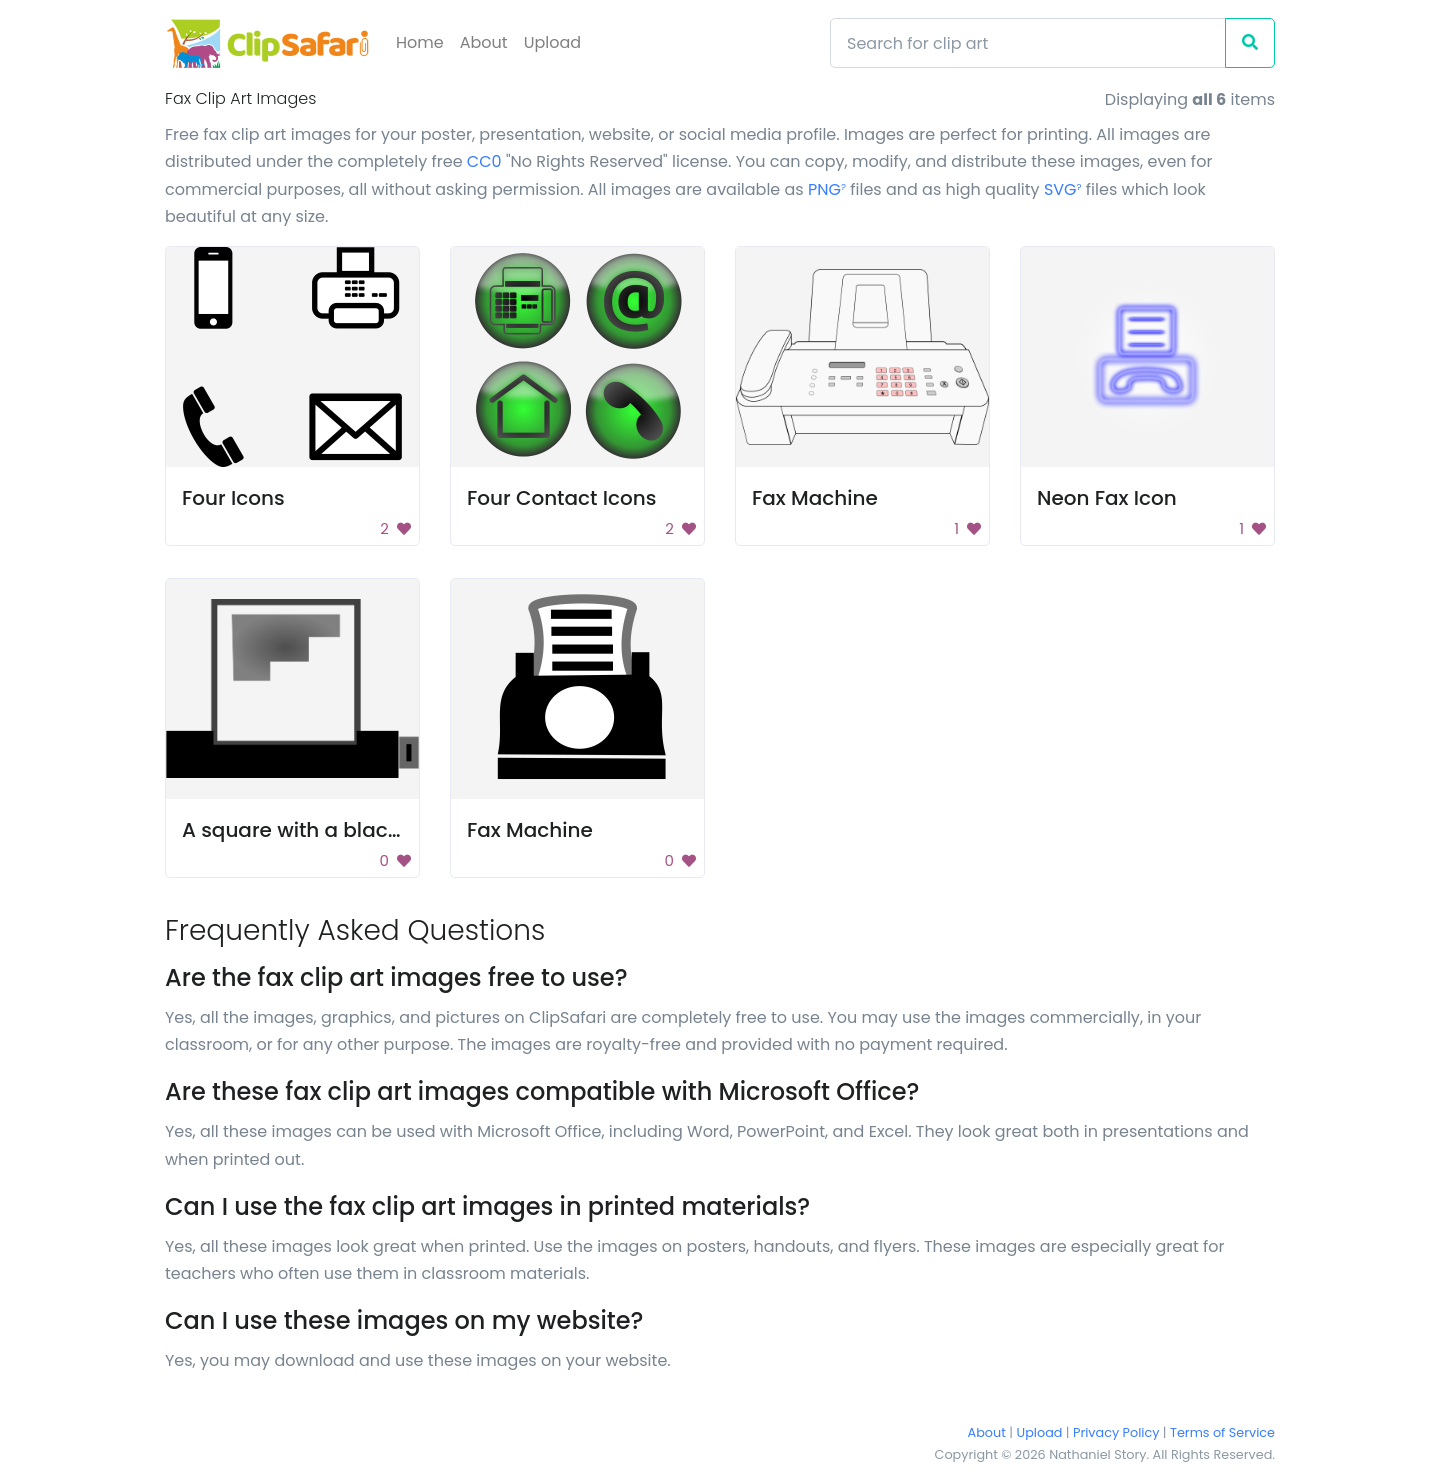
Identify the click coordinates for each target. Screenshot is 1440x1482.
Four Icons (233, 498)
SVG (1063, 189)
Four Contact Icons (561, 498)
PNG (827, 189)
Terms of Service (1222, 1432)
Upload (552, 42)
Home (420, 42)
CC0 (484, 161)
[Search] (1028, 43)
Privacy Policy (1116, 1432)
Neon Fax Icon (1107, 498)
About (484, 42)
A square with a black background (355, 830)
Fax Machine (815, 498)
